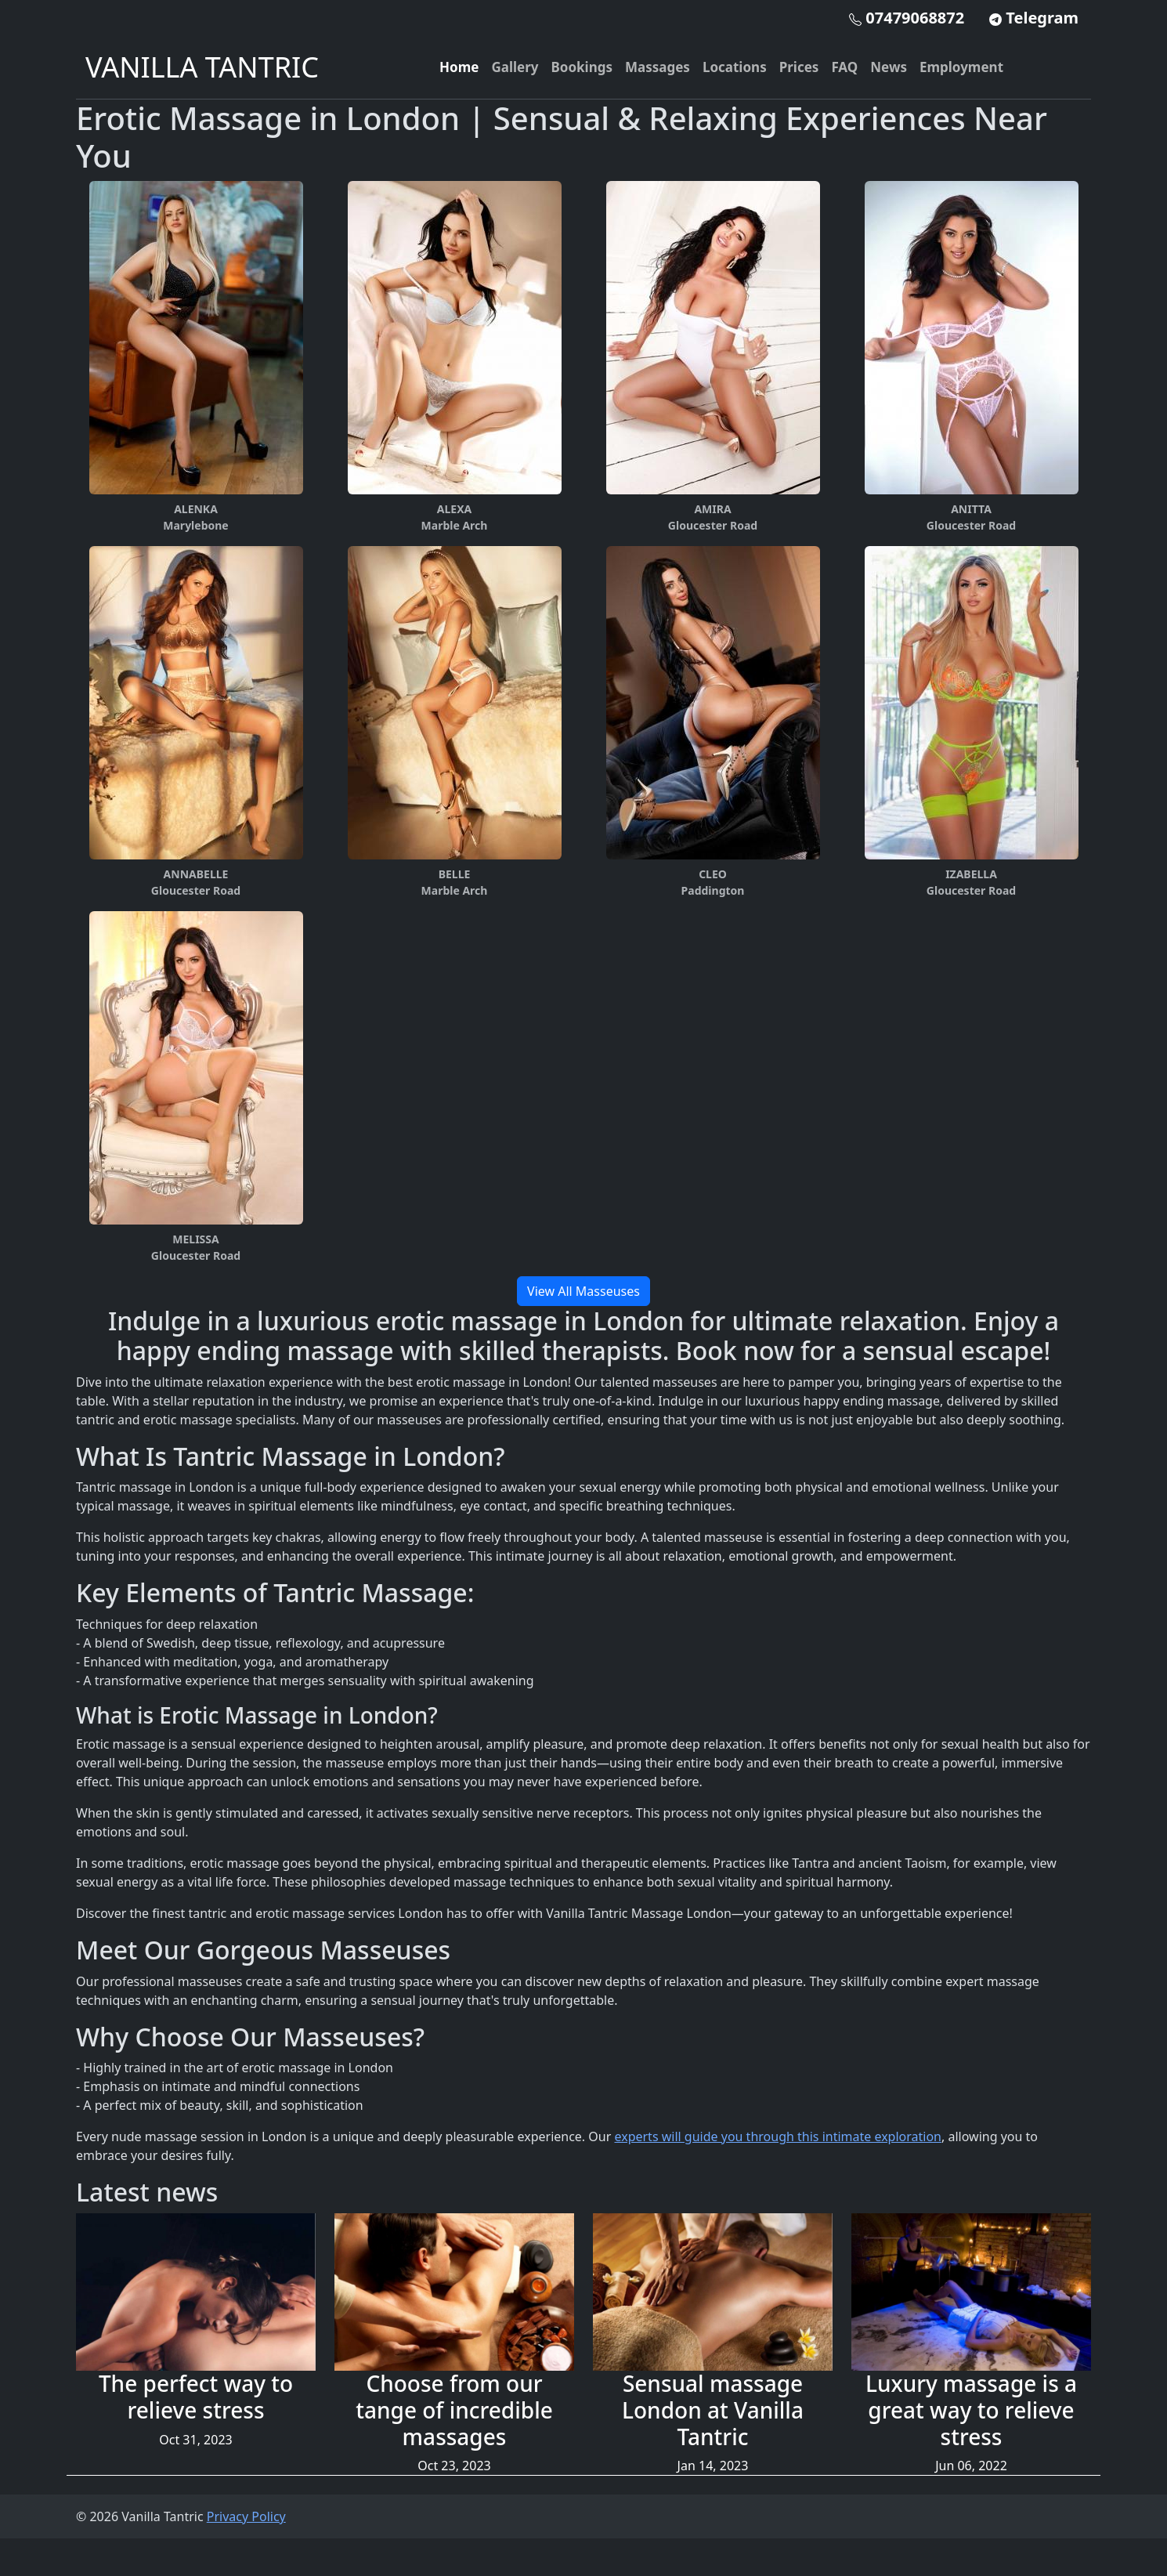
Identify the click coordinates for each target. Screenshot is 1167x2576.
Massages (657, 67)
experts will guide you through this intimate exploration (777, 2136)
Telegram (1033, 17)
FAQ (844, 67)
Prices (799, 67)
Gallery (514, 67)
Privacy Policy (246, 2516)
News (888, 67)
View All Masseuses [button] (583, 1291)
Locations (735, 67)
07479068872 (906, 17)
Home (459, 67)
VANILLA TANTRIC (202, 67)
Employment (961, 67)
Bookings (581, 67)
